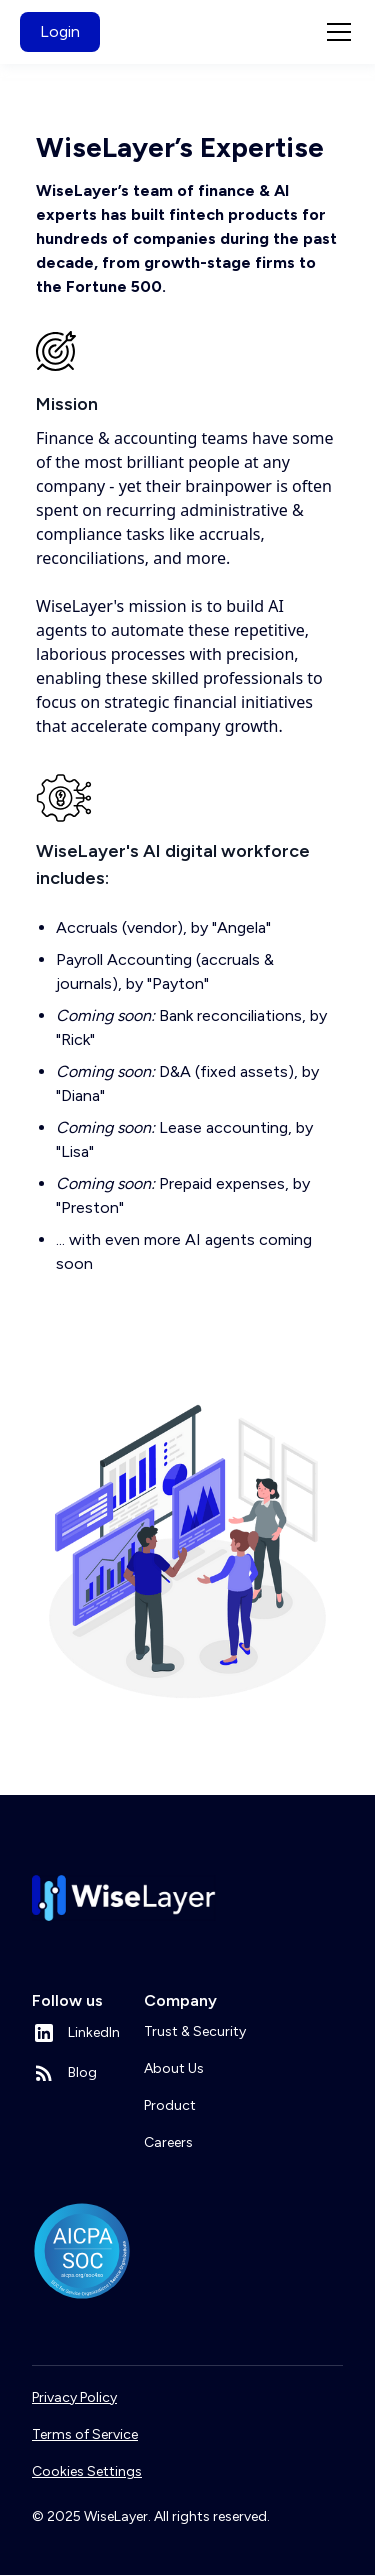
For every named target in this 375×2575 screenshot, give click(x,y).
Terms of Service (85, 2434)
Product (170, 2105)
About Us (174, 2068)
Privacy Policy (74, 2397)
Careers (168, 2142)
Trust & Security (195, 2031)
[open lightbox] (187, 1551)
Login (60, 31)
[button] (335, 32)
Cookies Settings (87, 2471)
